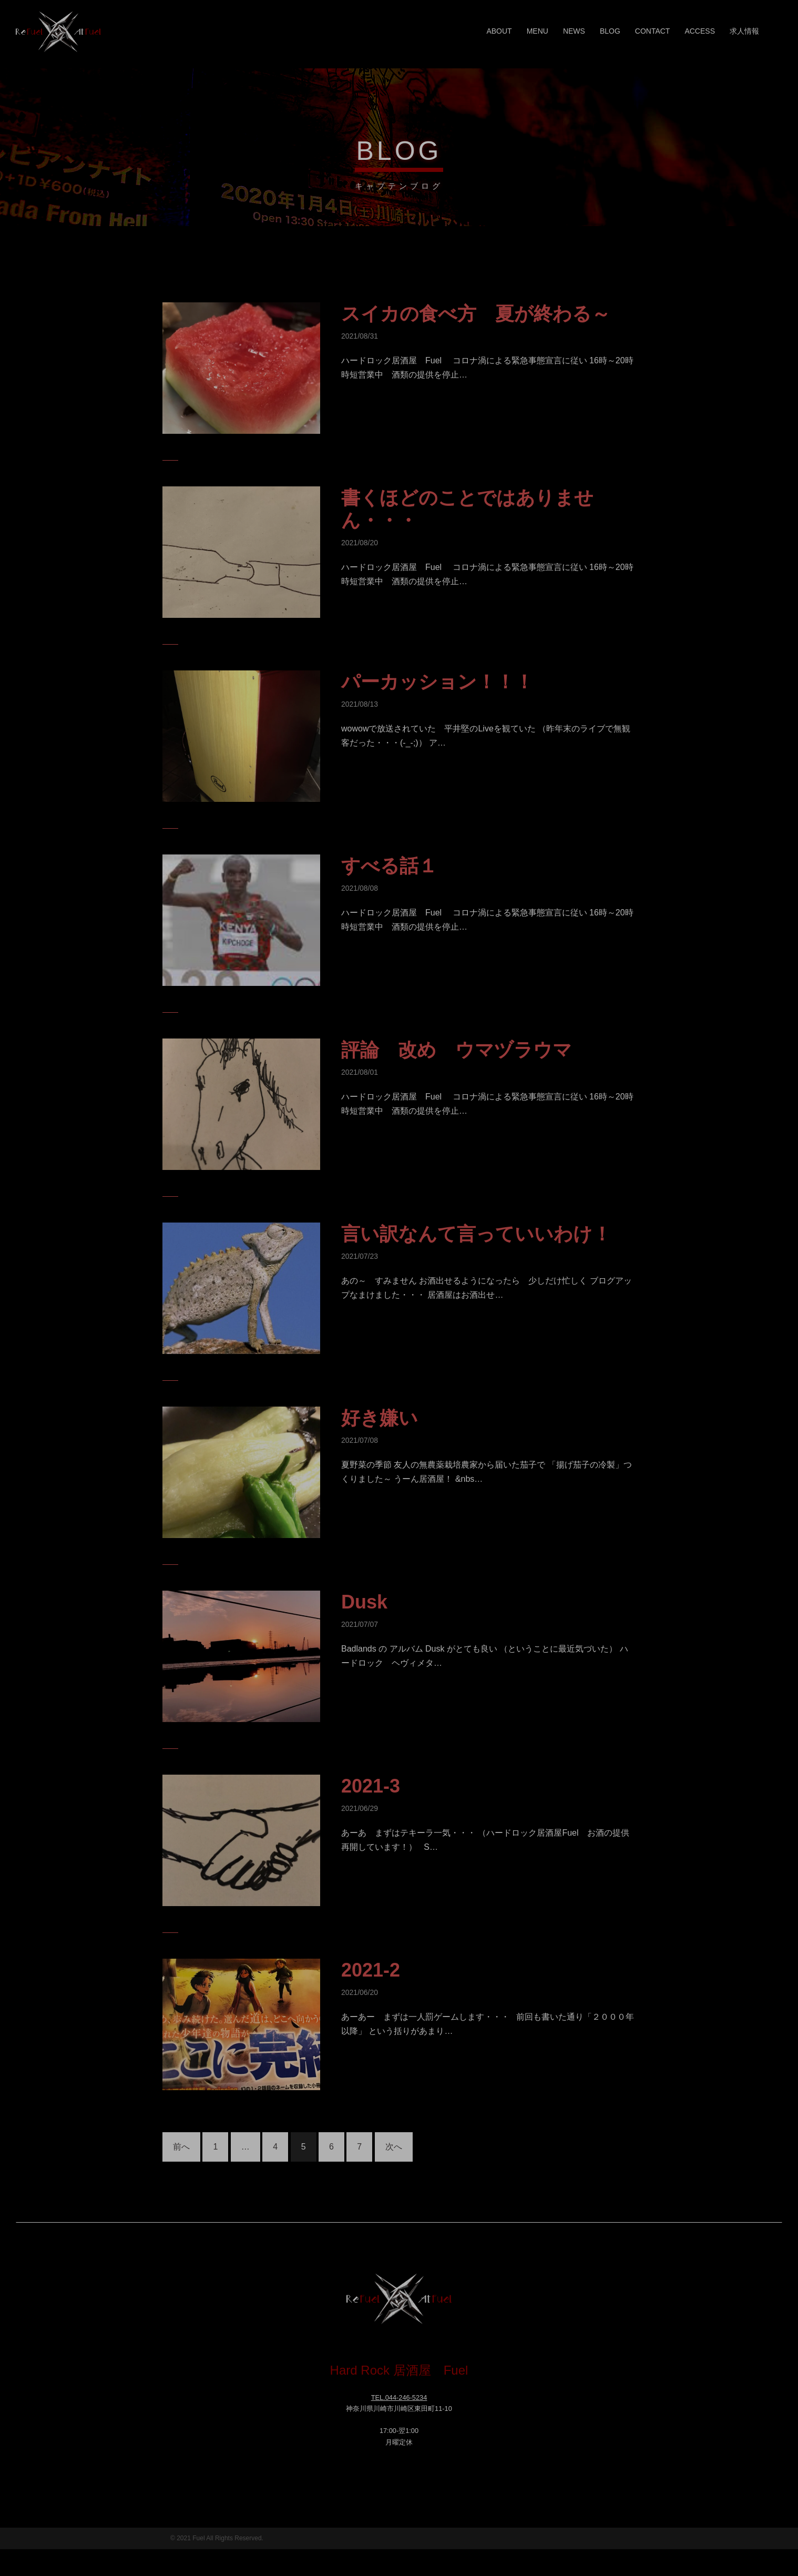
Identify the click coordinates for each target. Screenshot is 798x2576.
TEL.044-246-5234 (399, 2397)
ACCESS (699, 31)
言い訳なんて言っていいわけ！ (476, 1234)
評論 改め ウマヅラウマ (456, 1050)
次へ (393, 2146)
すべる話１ (389, 866)
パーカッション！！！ (437, 682)
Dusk (364, 1602)
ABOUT (498, 31)
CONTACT (652, 31)
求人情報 (744, 31)
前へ (181, 2146)
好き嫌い (379, 1418)
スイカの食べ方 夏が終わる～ (475, 313)
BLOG (610, 31)
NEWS (574, 31)
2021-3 (370, 1786)
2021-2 (370, 1970)
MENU (537, 31)
